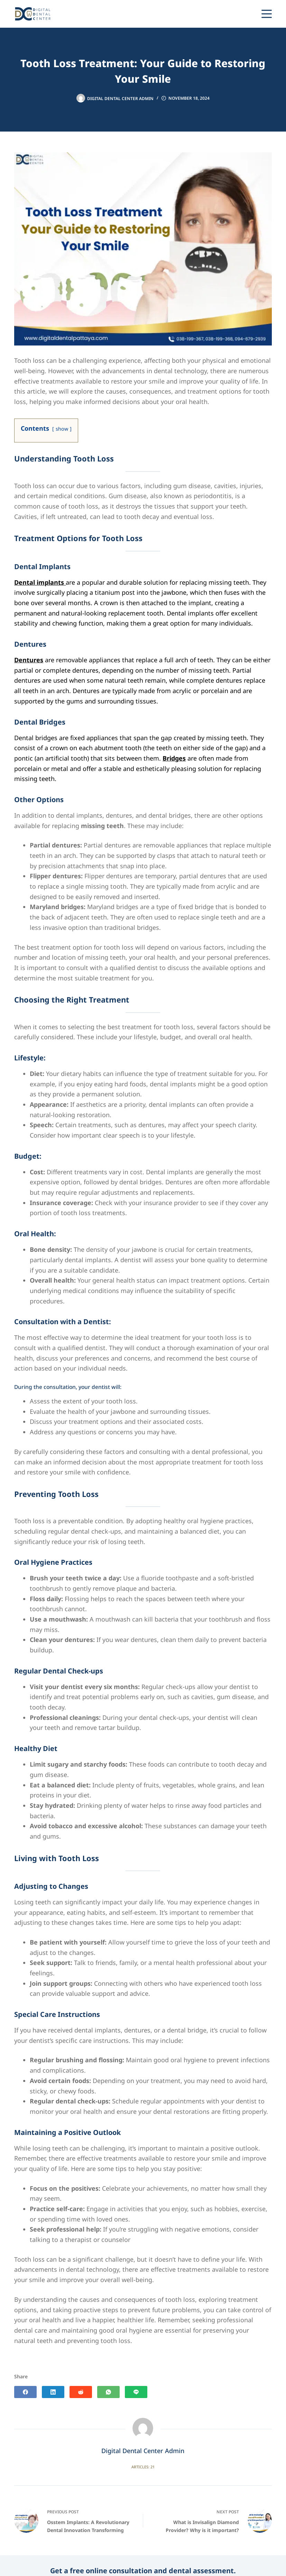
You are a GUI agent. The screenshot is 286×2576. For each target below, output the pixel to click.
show (62, 429)
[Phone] (251, 13)
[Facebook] (25, 2392)
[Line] (239, 13)
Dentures (28, 660)
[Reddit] (81, 2392)
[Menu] (266, 14)
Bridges (174, 758)
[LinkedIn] (53, 2392)
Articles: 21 (143, 2467)
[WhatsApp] (226, 13)
